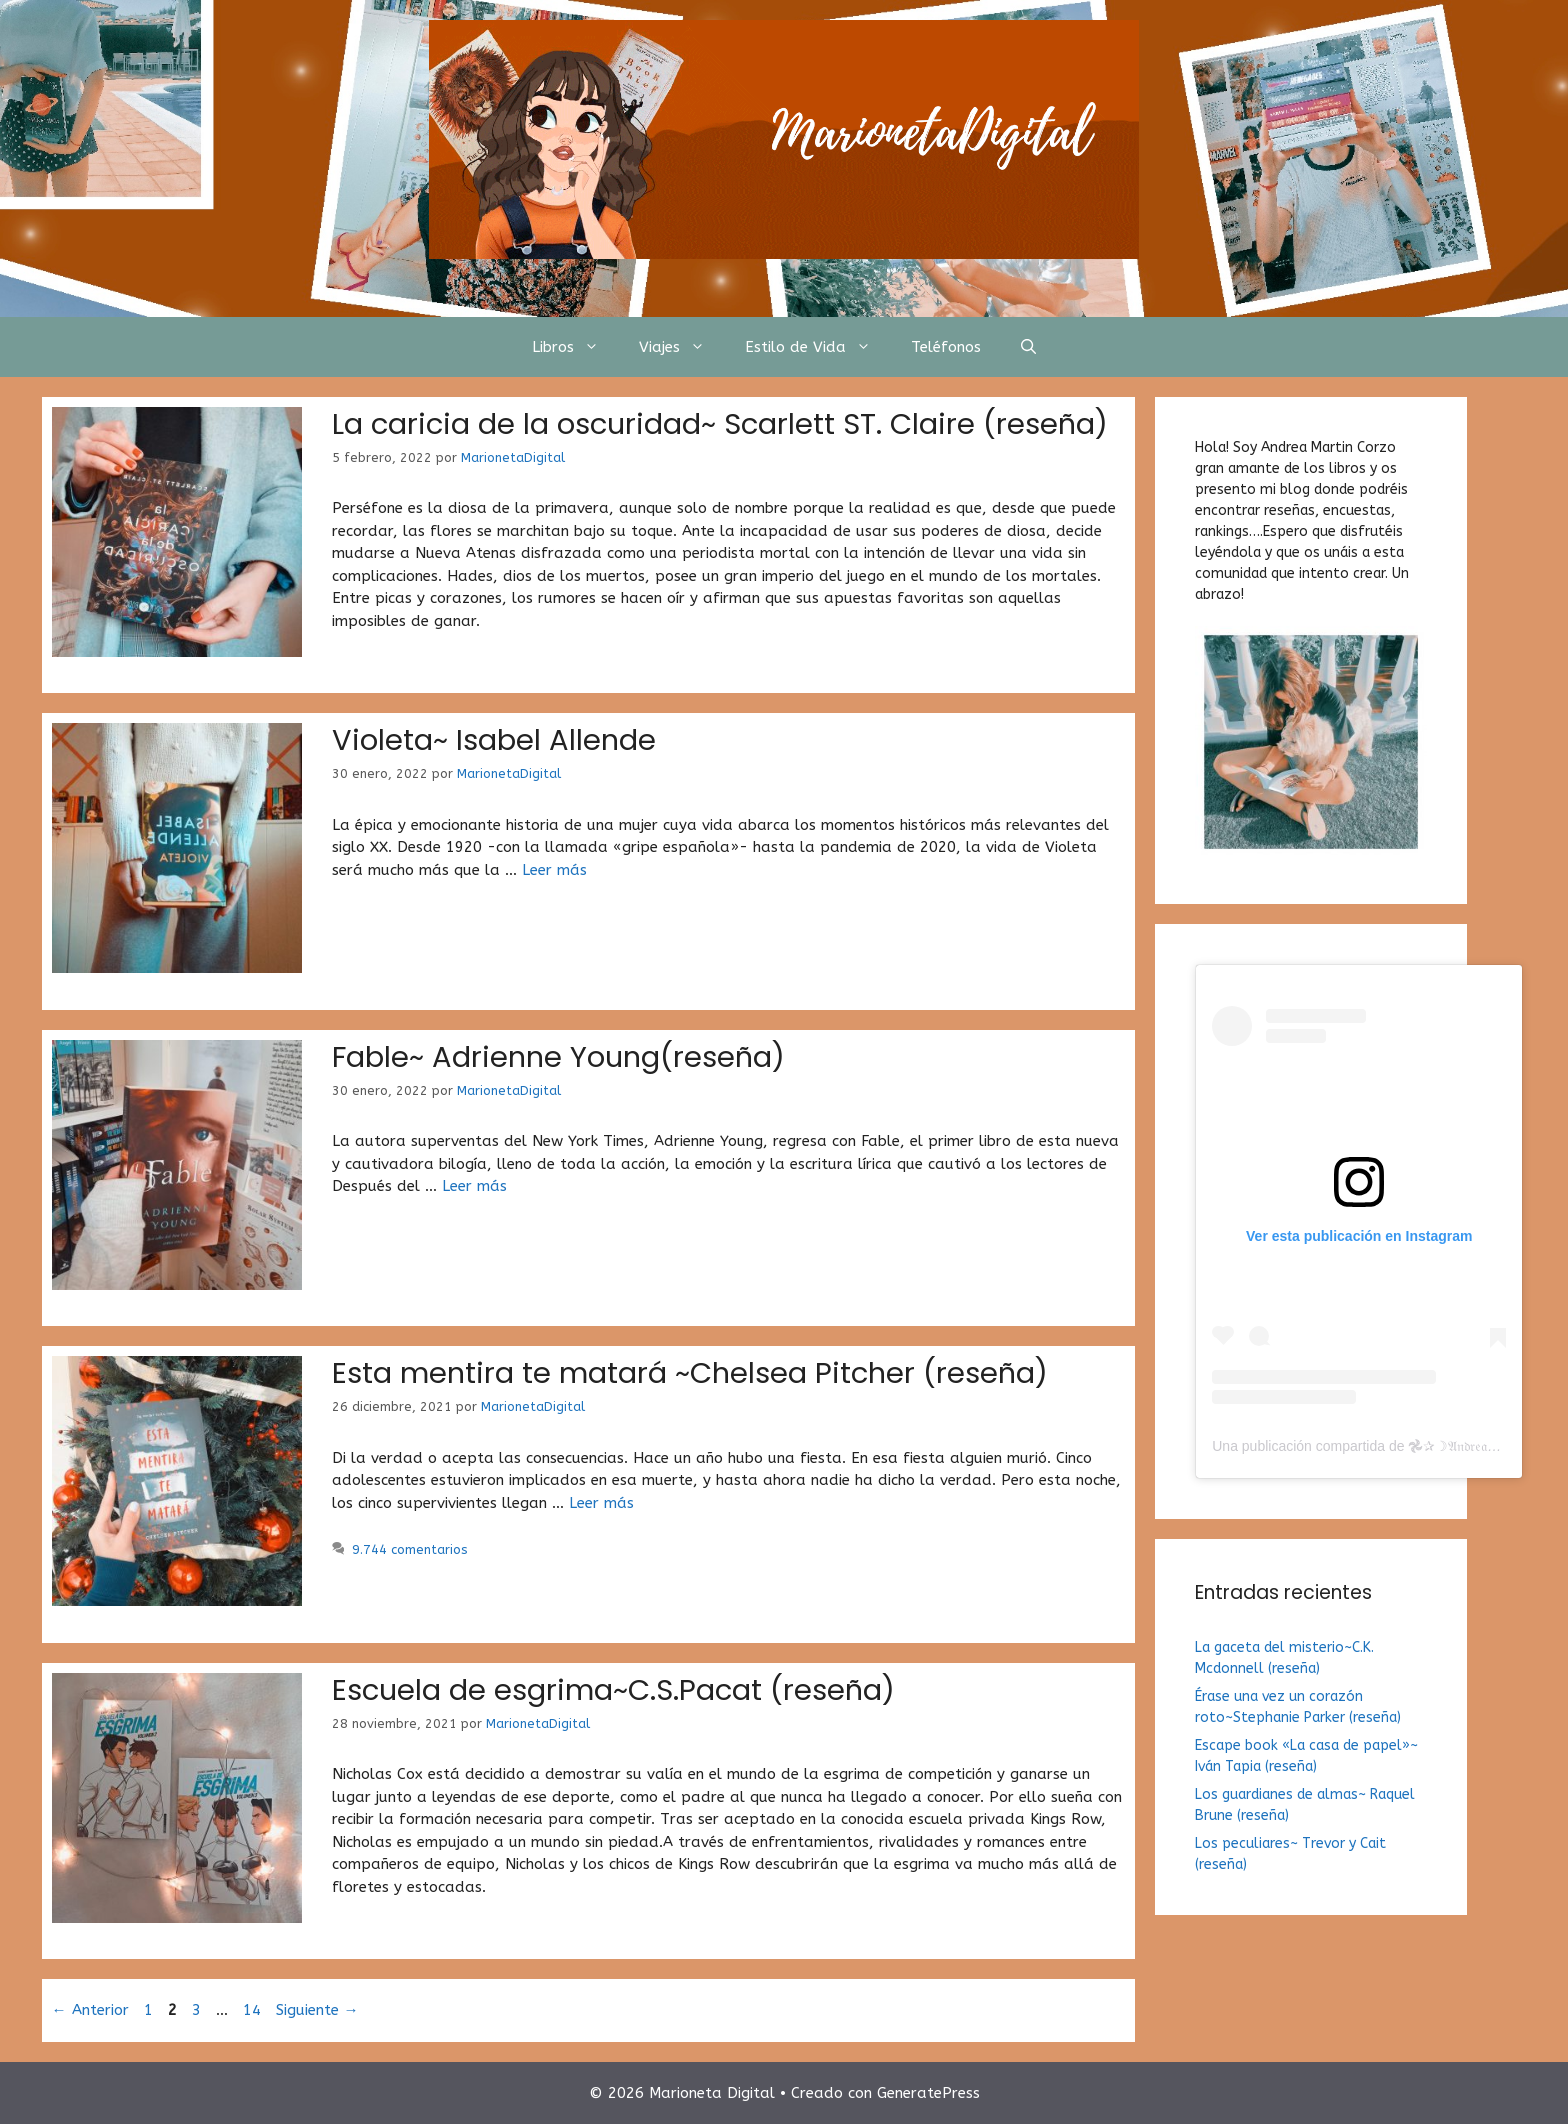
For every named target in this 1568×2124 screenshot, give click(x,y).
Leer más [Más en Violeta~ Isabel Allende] (554, 870)
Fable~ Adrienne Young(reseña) (558, 1057)
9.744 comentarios (410, 1549)
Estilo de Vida (818, 347)
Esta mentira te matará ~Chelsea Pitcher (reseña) (690, 1373)
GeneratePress (928, 2093)
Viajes (682, 347)
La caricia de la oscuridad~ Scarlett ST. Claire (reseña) (720, 424)
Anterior (90, 2010)
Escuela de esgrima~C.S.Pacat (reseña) (613, 1690)
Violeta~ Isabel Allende (494, 740)
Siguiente (317, 2010)
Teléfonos (946, 347)
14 (254, 2010)
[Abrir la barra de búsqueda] (1028, 347)
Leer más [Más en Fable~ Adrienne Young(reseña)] (474, 1186)
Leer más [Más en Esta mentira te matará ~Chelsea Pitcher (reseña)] (601, 1503)
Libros (575, 347)
